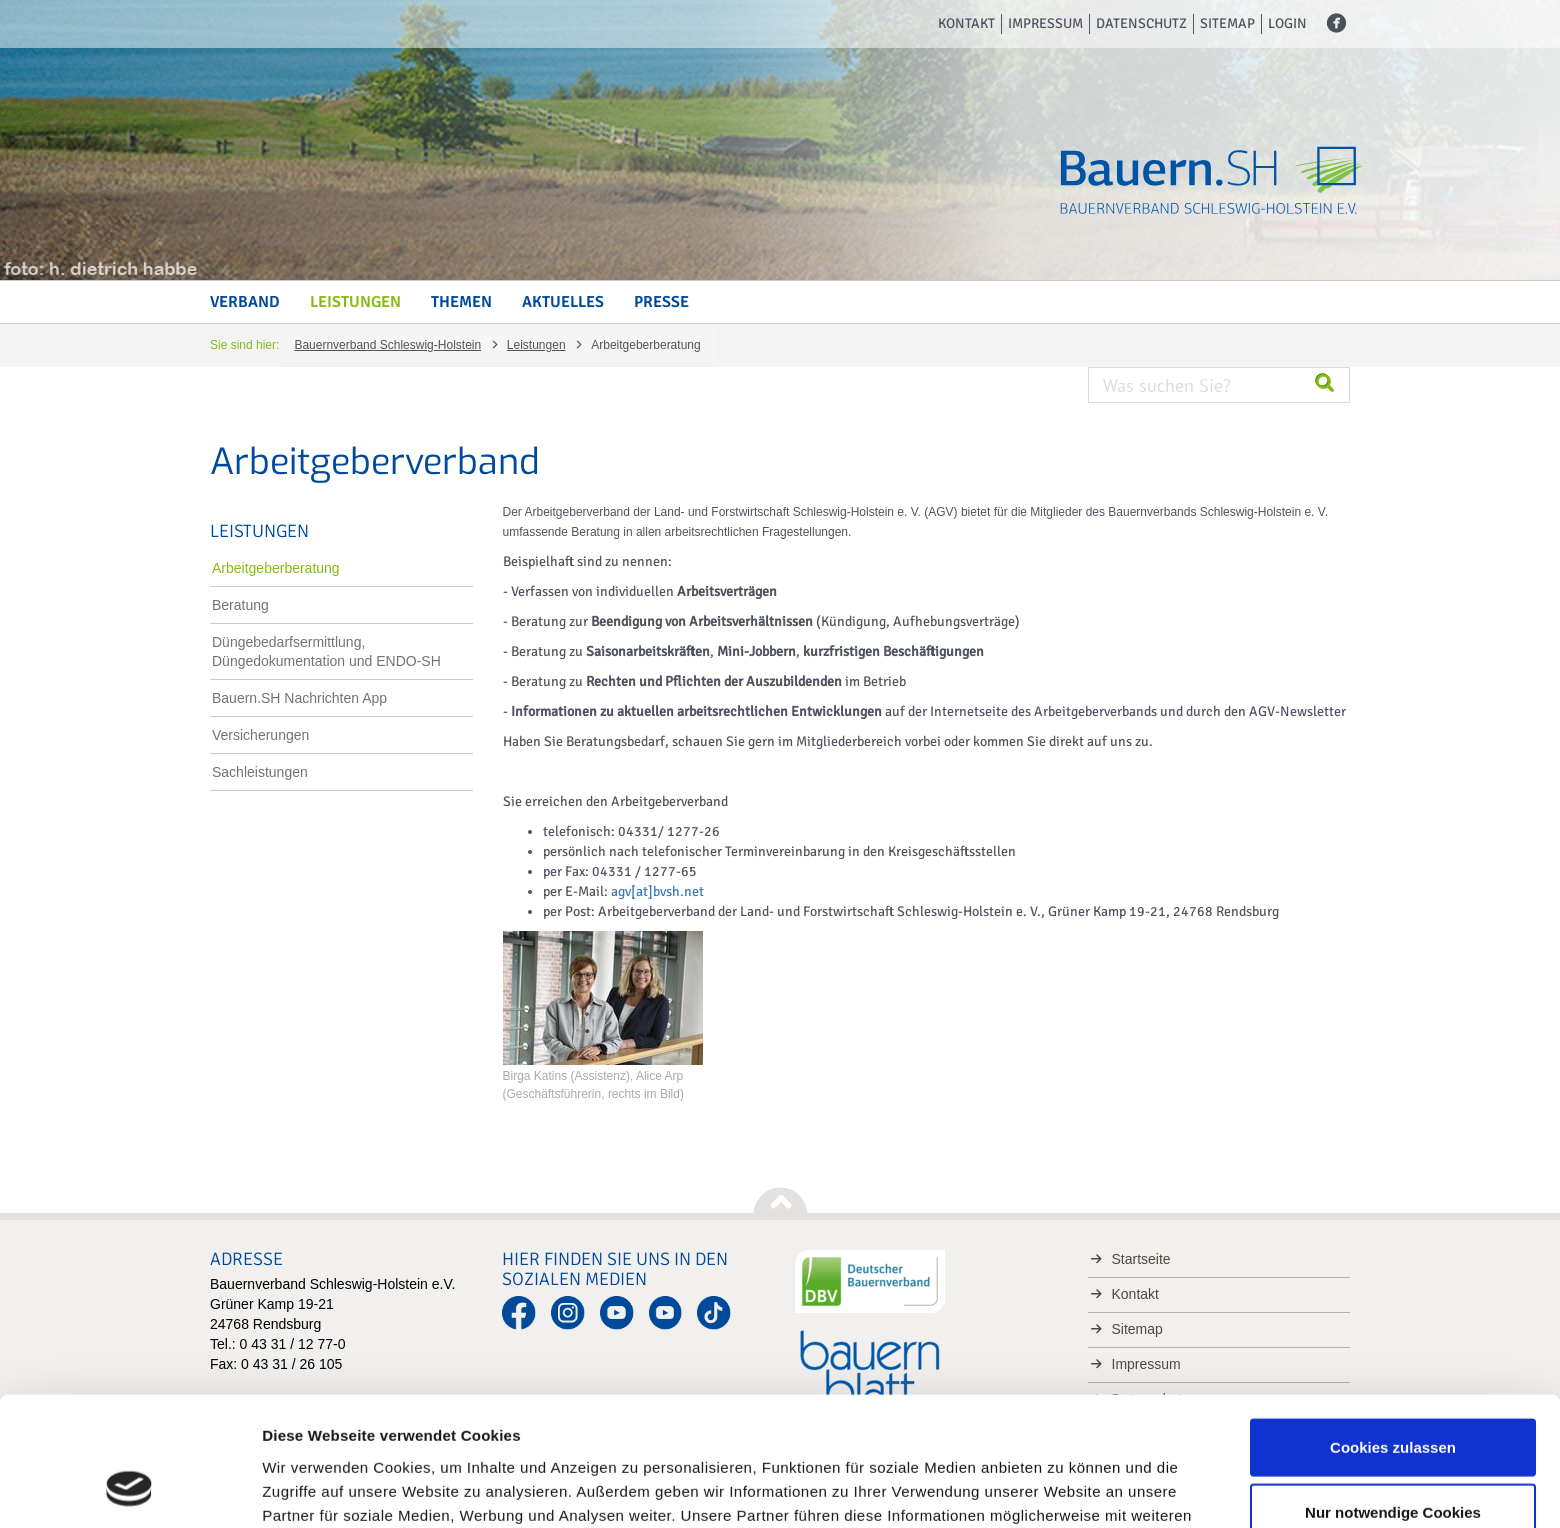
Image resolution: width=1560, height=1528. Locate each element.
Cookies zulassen (1393, 1331)
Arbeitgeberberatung (276, 568)
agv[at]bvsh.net (657, 891)
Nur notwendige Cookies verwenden (1393, 1409)
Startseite (1141, 1259)
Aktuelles (563, 302)
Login (1287, 23)
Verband (245, 302)
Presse (661, 302)
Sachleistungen (260, 772)
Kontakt (966, 23)
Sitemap (1227, 23)
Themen (461, 302)
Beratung (240, 605)
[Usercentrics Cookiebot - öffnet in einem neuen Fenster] (129, 1489)
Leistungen (355, 302)
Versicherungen (260, 735)
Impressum (1045, 23)
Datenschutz (1141, 23)
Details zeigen (1063, 1488)
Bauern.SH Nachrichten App (299, 698)
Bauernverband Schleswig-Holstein (387, 345)
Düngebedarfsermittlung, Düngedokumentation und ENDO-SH (326, 652)
